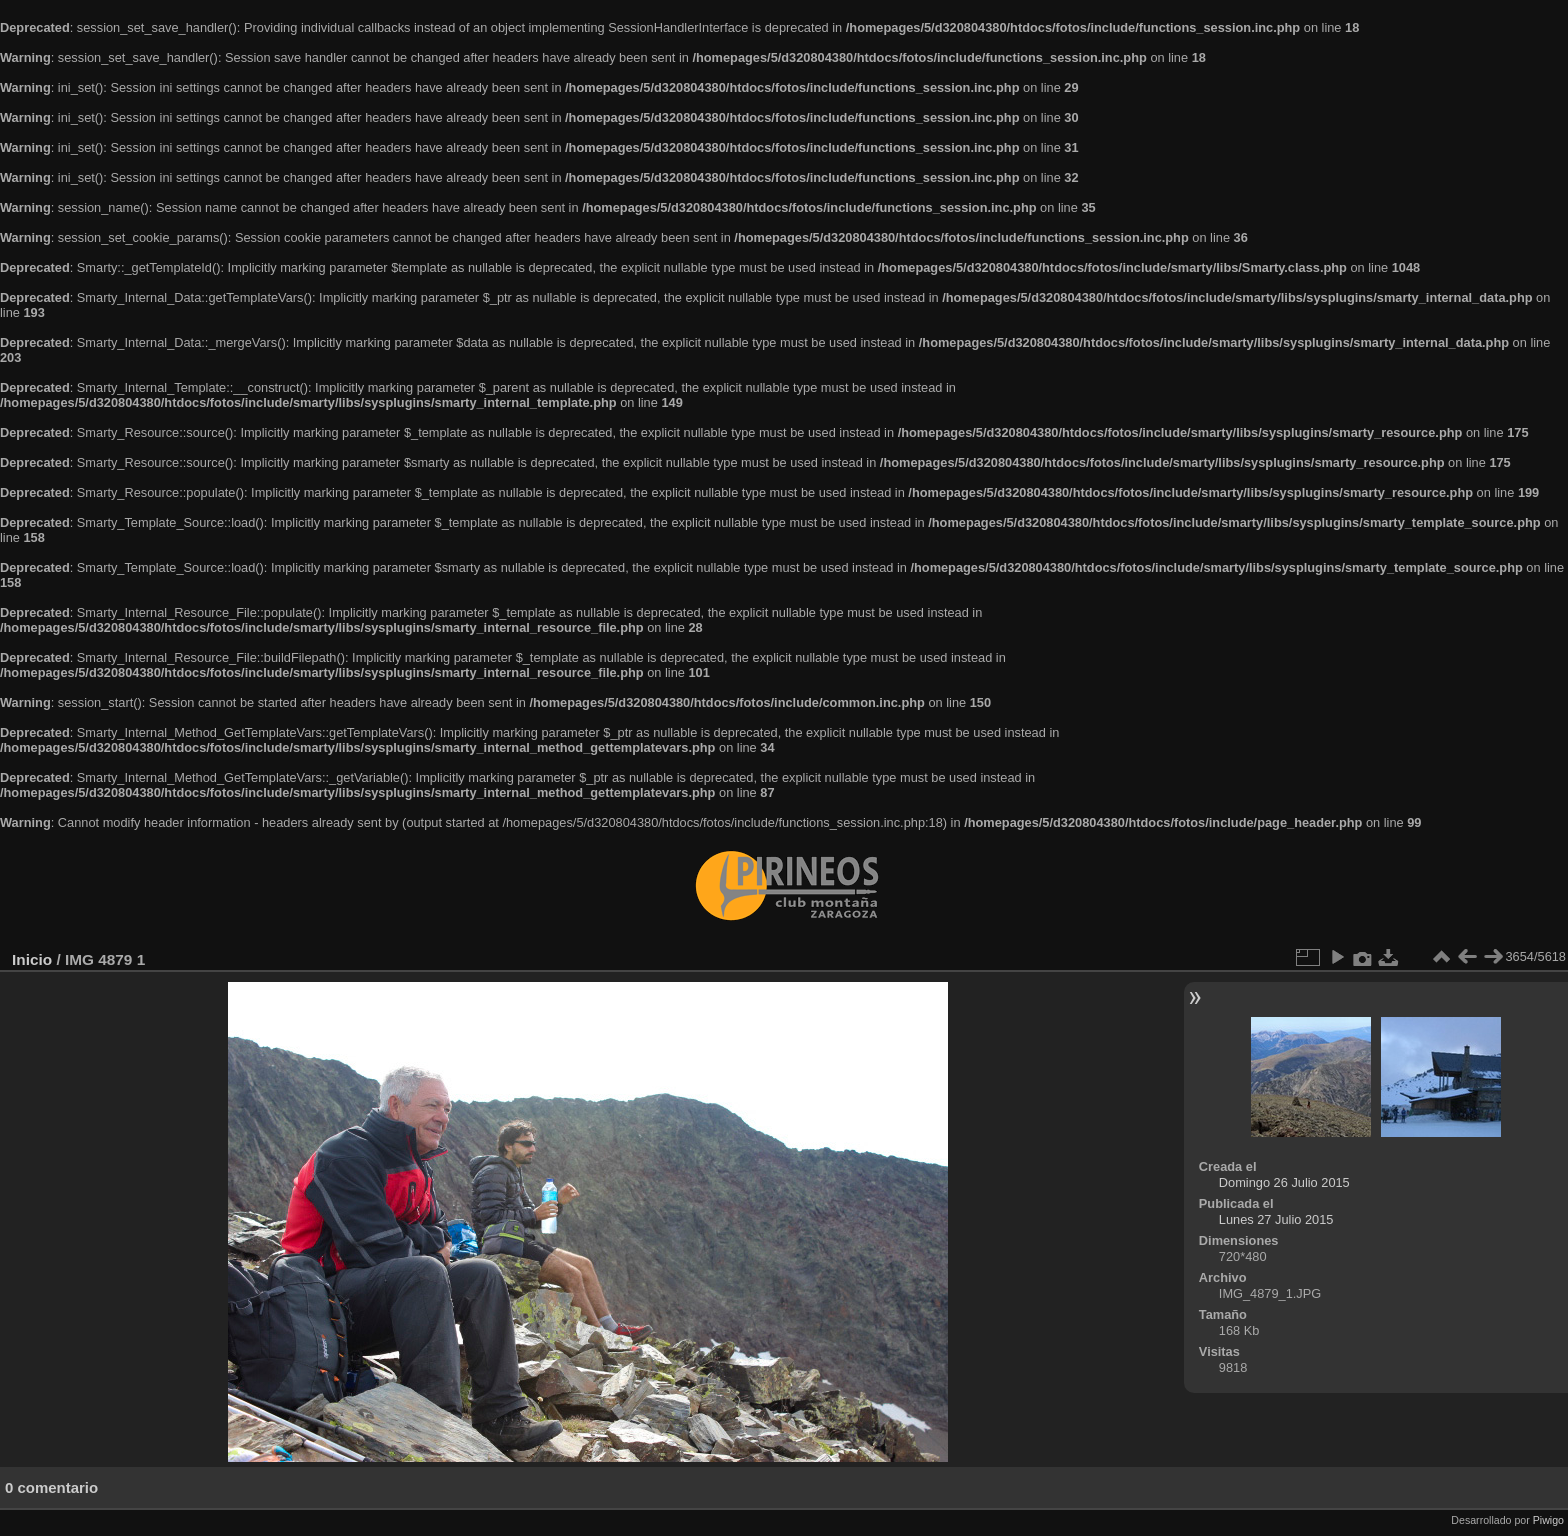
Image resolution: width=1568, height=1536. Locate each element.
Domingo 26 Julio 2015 (1284, 1182)
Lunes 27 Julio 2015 (1276, 1219)
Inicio (32, 959)
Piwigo (1548, 1520)
